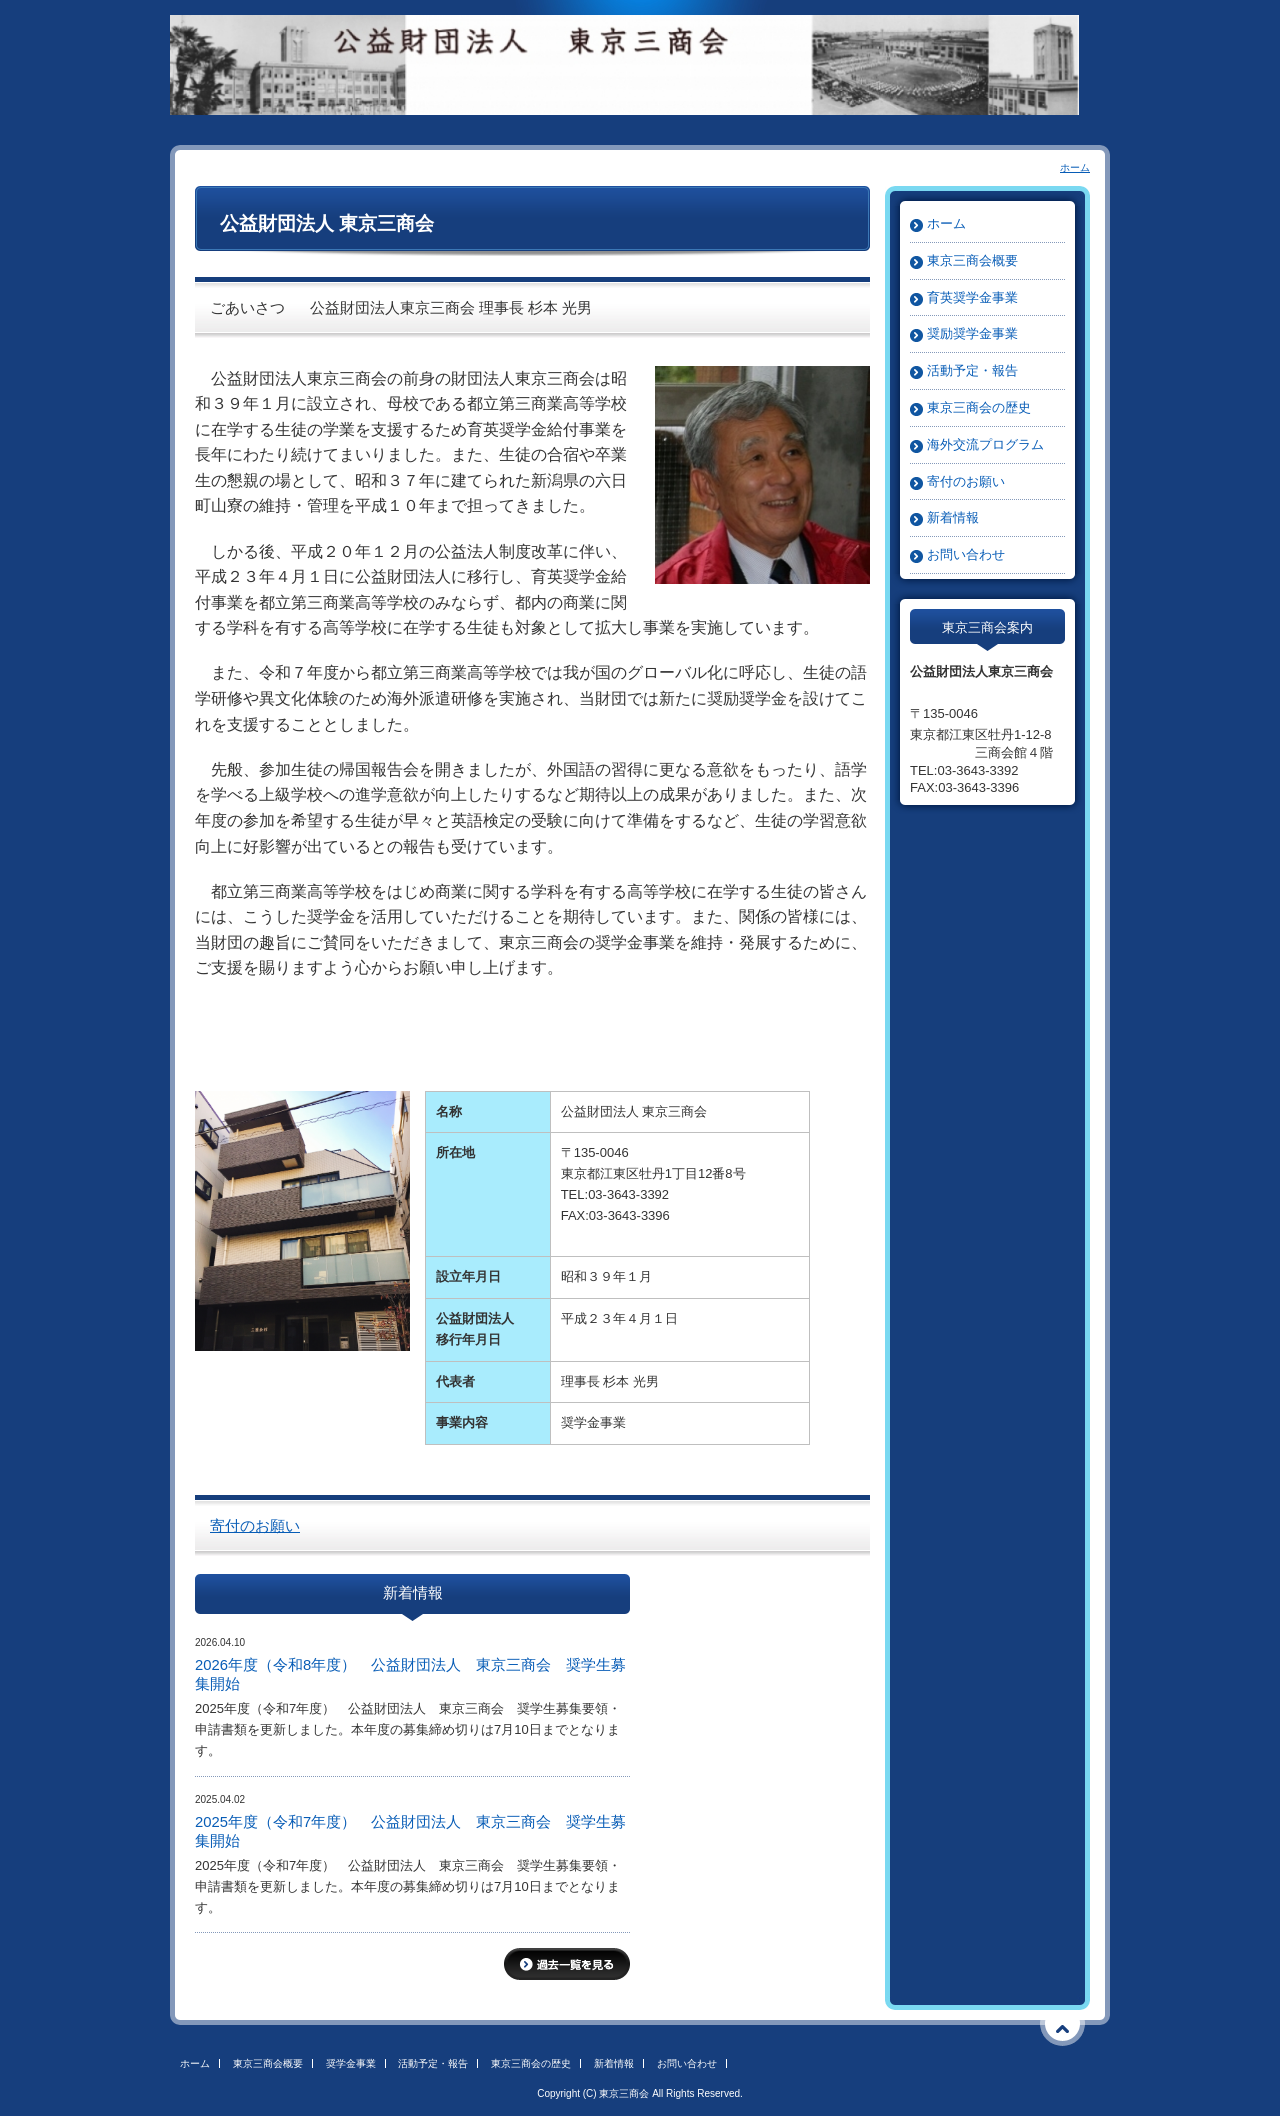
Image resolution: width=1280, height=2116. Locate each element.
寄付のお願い (255, 1526)
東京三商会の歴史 (979, 407)
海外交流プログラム (985, 444)
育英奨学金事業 (972, 297)
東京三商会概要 (972, 260)
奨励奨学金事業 (972, 333)
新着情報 (953, 517)
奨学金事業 (351, 2063)
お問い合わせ (966, 554)
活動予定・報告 (972, 370)
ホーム (1075, 167)
